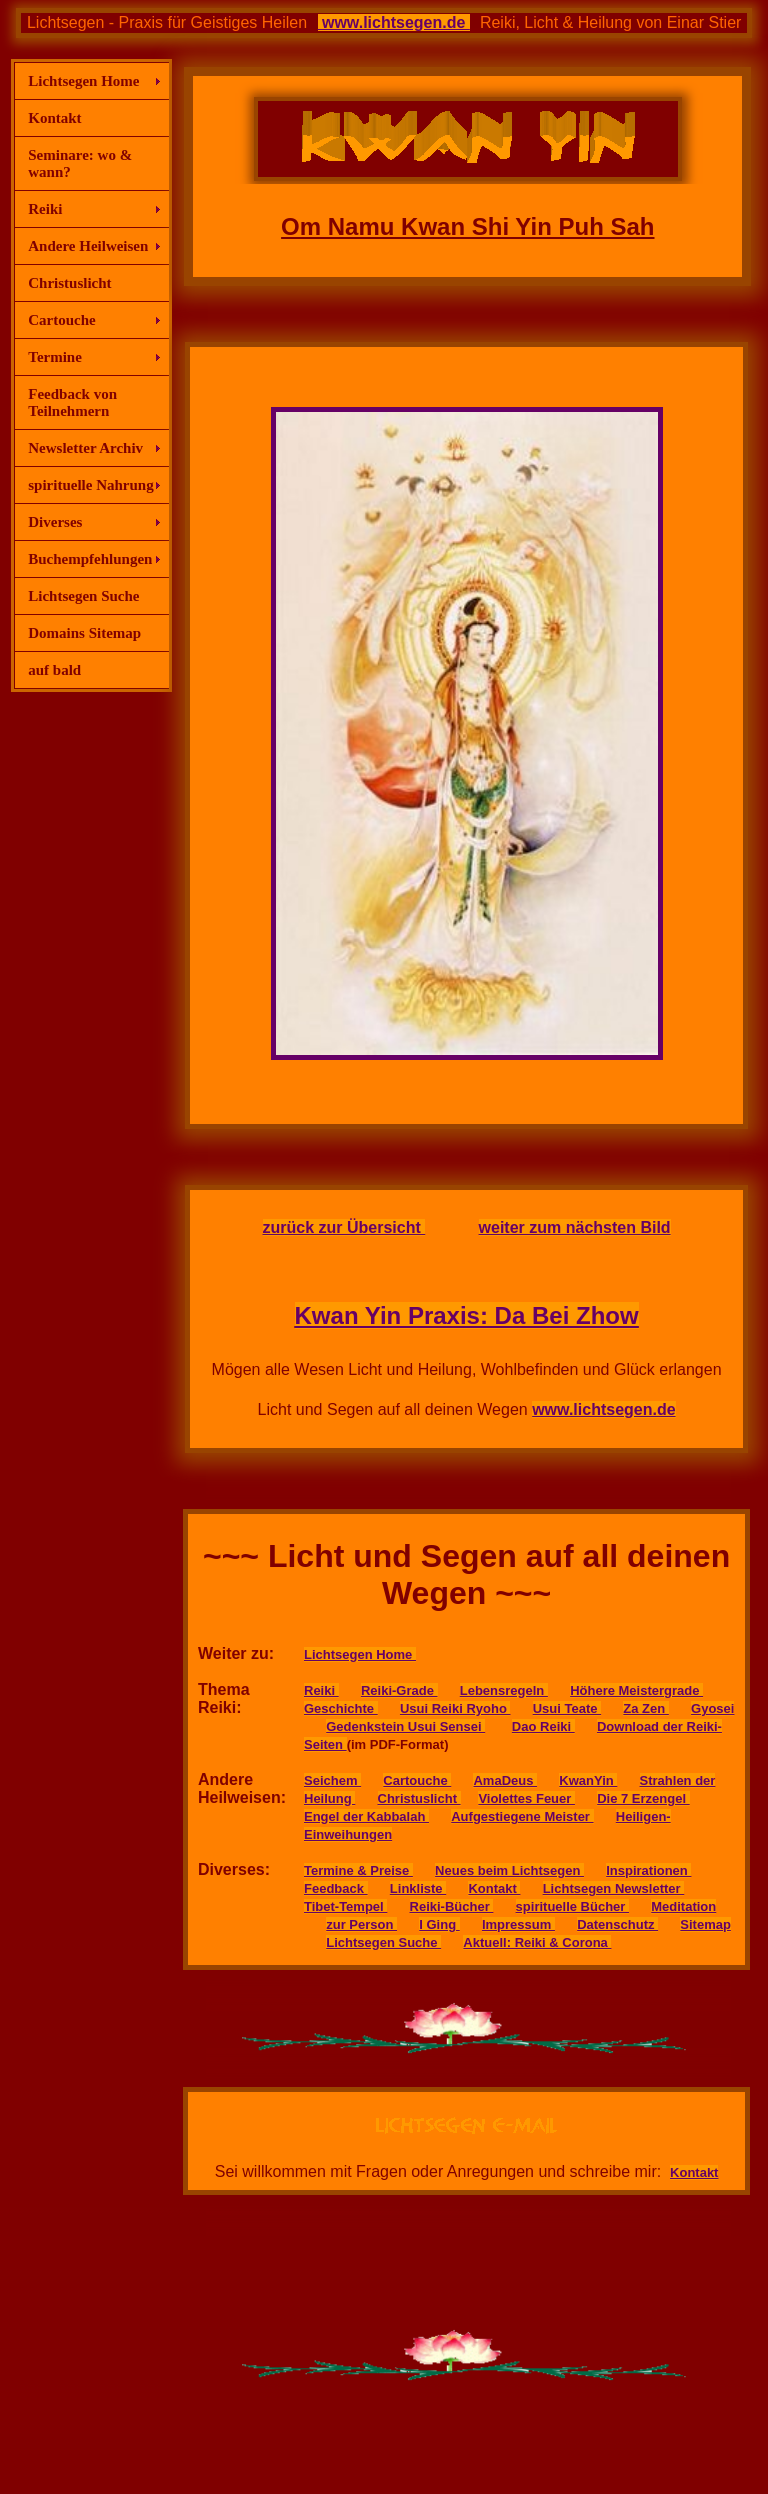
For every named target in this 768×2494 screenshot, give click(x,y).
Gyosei (712, 1708)
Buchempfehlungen (90, 559)
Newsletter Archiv (85, 448)
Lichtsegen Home (83, 81)
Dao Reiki (543, 1726)
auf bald (54, 670)
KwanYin (588, 1780)
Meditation (683, 1906)
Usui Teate (567, 1708)
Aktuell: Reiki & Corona (537, 1942)
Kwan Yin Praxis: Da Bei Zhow (467, 1315)
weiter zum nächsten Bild (575, 1227)
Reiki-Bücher (452, 1906)
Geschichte (341, 1708)
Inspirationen (648, 1870)
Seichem (332, 1780)
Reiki (45, 209)
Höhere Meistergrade (636, 1690)
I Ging (439, 1924)
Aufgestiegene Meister (522, 1816)
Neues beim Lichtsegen (509, 1870)
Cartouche (62, 320)
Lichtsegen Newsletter (614, 1888)
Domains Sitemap (84, 633)
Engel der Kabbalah (366, 1816)
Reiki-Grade (399, 1690)
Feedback (336, 1888)
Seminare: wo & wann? (80, 163)
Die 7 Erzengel (643, 1798)
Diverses (55, 522)
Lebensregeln (504, 1690)
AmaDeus (505, 1780)
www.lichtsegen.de (394, 22)
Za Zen (646, 1708)
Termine (55, 357)
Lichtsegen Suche (83, 596)
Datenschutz (617, 1924)
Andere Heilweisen (88, 246)
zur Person (361, 1924)
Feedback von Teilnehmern (72, 402)
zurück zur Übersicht (344, 1227)
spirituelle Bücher (572, 1906)
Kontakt (54, 118)
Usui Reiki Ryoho (455, 1708)
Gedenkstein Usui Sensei (405, 1726)
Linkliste (418, 1888)
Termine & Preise (358, 1870)
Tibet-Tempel (345, 1906)
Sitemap (705, 1924)
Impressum (518, 1924)
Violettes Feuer (526, 1798)
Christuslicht (69, 283)
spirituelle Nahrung (90, 485)
